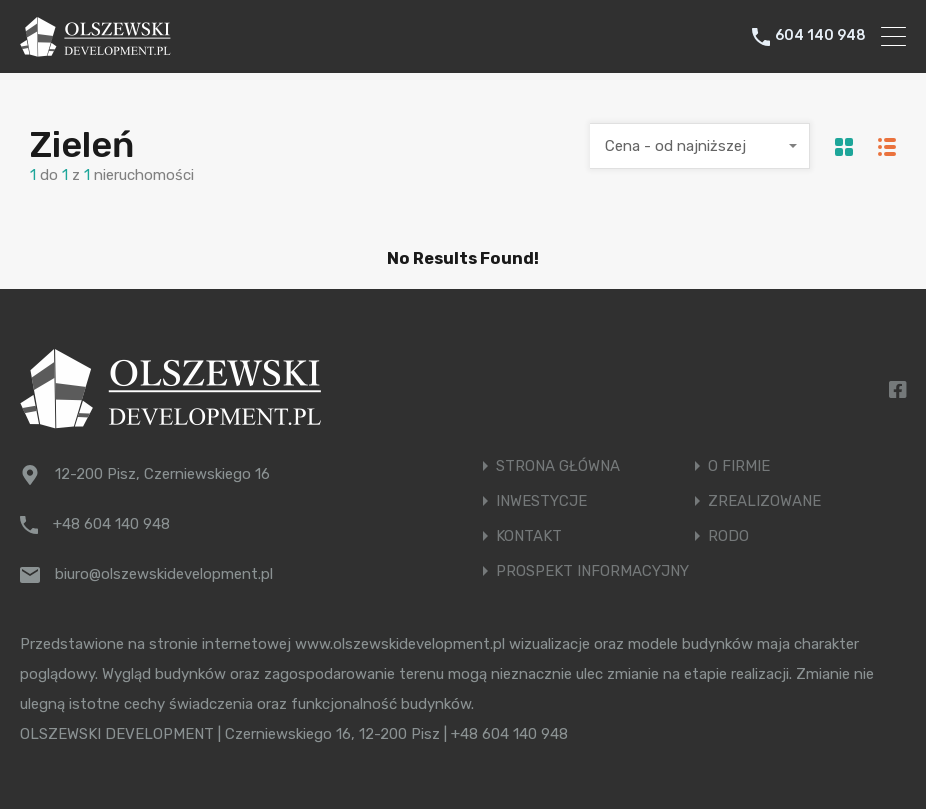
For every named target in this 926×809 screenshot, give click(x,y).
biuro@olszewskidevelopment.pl (164, 574)
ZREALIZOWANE (764, 501)
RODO (728, 536)
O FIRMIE (739, 466)
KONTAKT (529, 536)
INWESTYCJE (541, 501)
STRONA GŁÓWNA (558, 466)
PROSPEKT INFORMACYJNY (592, 571)
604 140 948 (820, 36)
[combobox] (700, 146)
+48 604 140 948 (111, 524)
